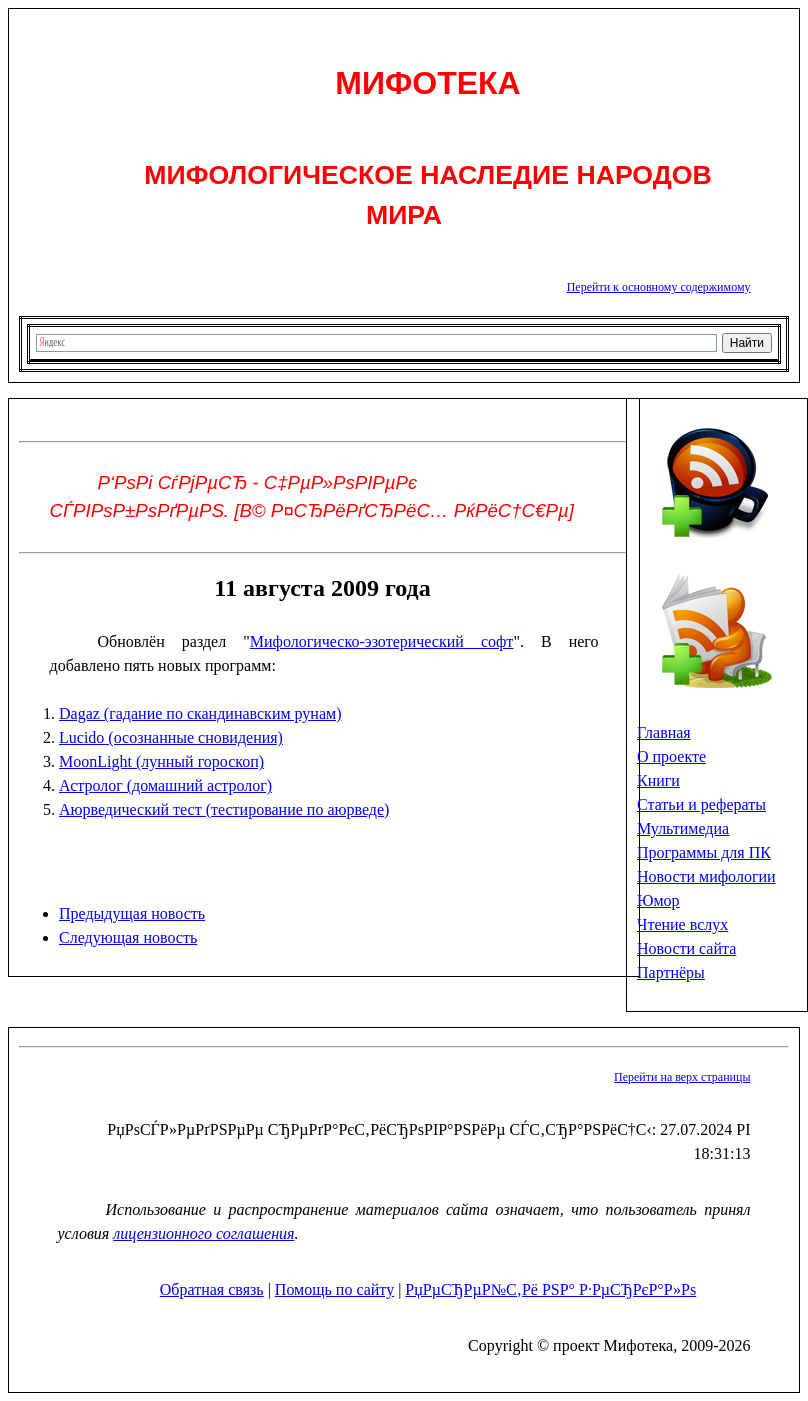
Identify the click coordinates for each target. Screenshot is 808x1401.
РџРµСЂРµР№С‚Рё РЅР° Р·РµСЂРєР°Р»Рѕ (550, 1289)
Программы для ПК (704, 852)
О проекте (671, 756)
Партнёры (671, 972)
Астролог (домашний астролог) (165, 785)
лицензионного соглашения (203, 1233)
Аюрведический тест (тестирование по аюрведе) (224, 809)
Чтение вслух (682, 924)
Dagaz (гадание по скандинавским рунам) (200, 713)
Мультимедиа (683, 828)
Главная (664, 732)
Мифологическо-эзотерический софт (382, 641)
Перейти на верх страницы (682, 1077)
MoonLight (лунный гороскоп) (161, 761)
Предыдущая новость (132, 913)
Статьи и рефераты (701, 804)
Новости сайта (686, 948)
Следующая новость (128, 937)
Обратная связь (212, 1289)
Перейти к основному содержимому (659, 287)
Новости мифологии (706, 876)
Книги (658, 780)
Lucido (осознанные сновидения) (171, 737)
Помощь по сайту (334, 1289)
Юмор (658, 900)
